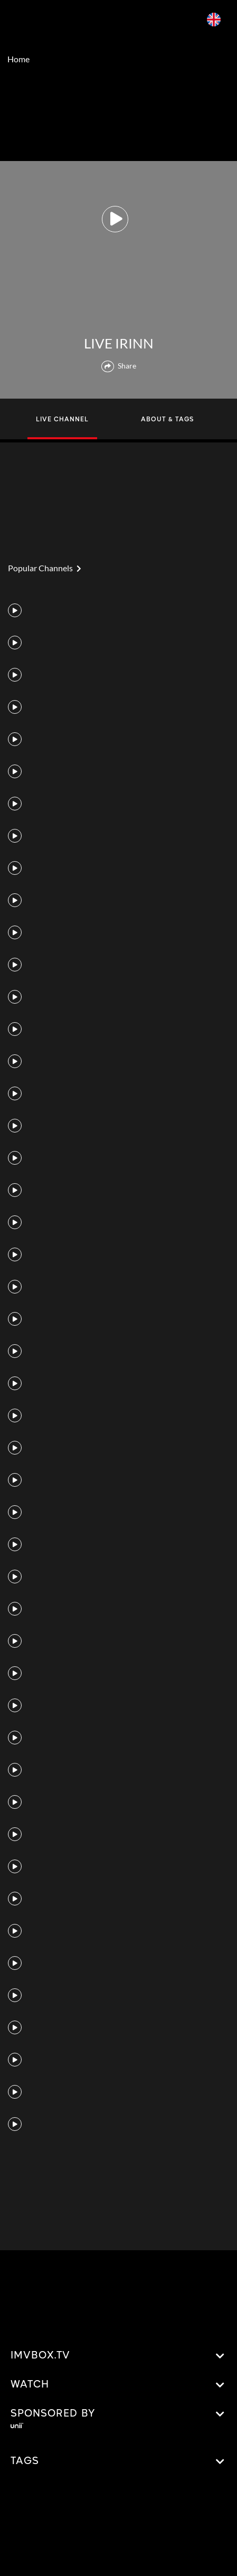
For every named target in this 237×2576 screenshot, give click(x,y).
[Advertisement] (119, 115)
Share (118, 365)
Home (18, 59)
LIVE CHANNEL (62, 420)
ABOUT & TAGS (167, 420)
